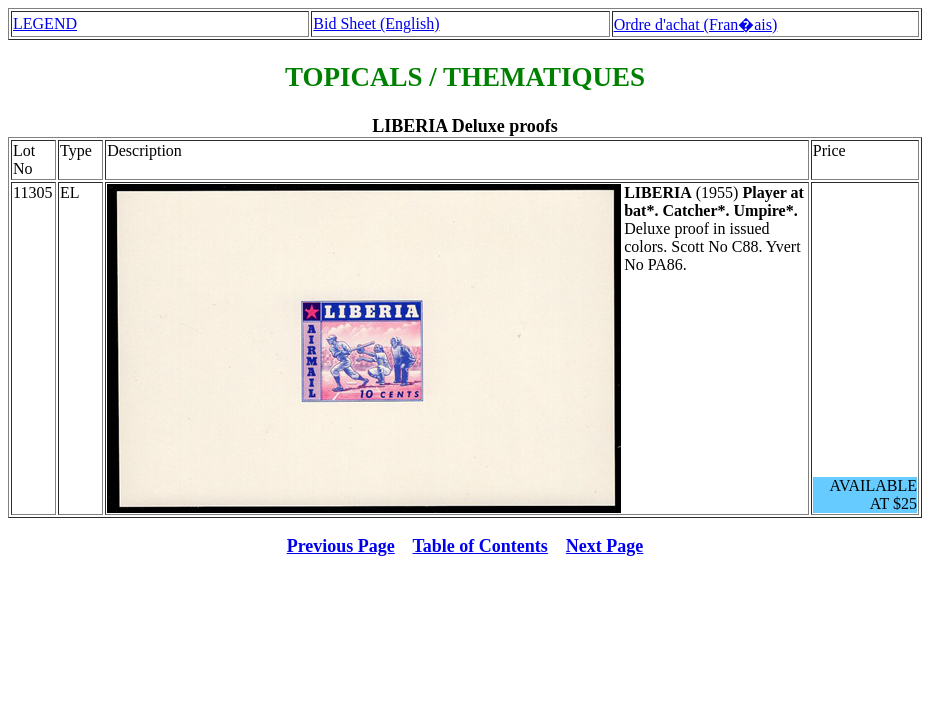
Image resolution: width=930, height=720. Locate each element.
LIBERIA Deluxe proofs (465, 126)
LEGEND (45, 23)
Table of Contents (480, 546)
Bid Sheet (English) (376, 23)
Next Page (604, 546)
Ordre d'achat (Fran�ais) (696, 24)
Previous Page (341, 546)
